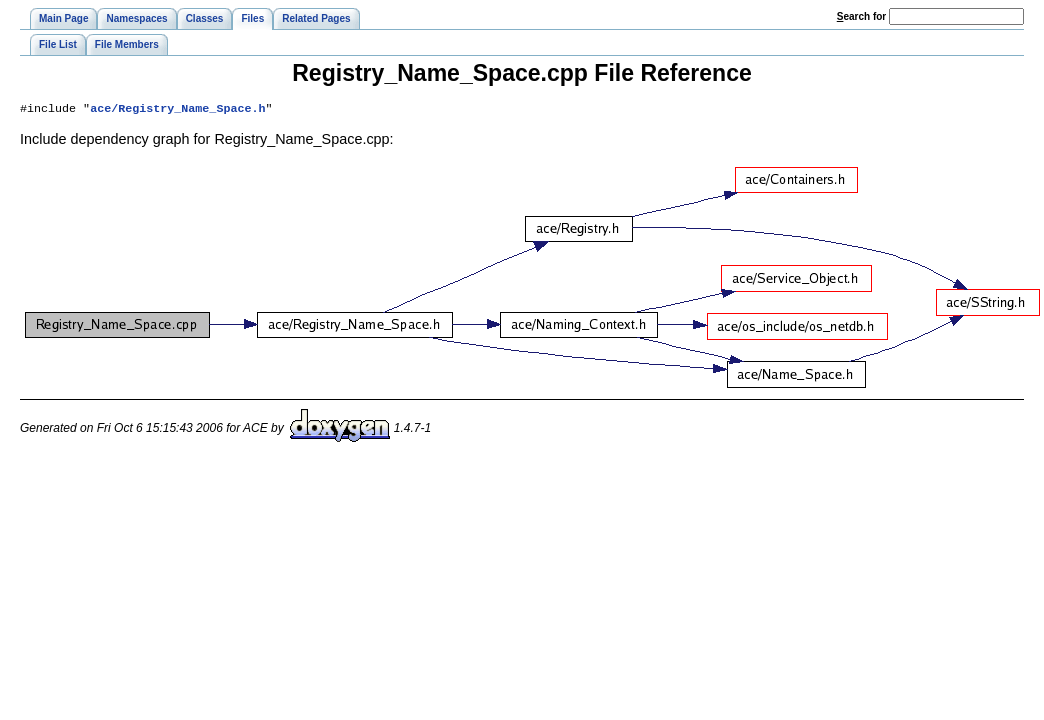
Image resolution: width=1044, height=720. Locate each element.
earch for (861, 16)
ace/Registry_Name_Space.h (177, 110)
